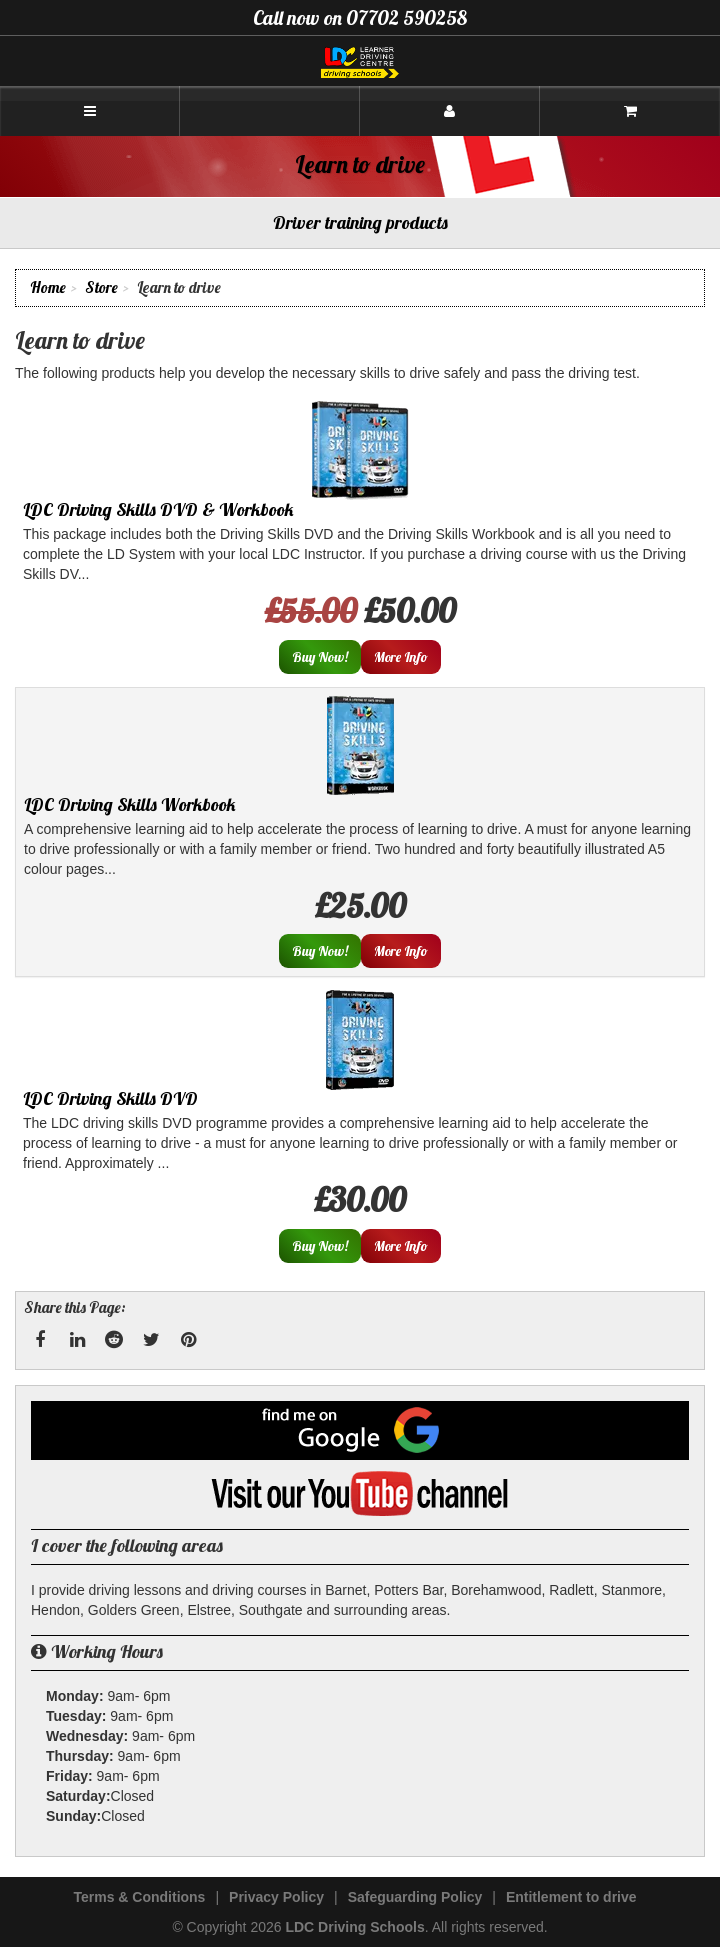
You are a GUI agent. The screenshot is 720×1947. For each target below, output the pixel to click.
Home (48, 287)
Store (101, 287)
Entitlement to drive (571, 1897)
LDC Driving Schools (354, 1927)
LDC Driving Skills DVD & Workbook (158, 509)
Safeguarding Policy (415, 1897)
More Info (401, 657)
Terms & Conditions (139, 1897)
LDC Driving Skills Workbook (130, 804)
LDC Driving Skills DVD (110, 1098)
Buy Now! (320, 657)
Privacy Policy (276, 1897)
